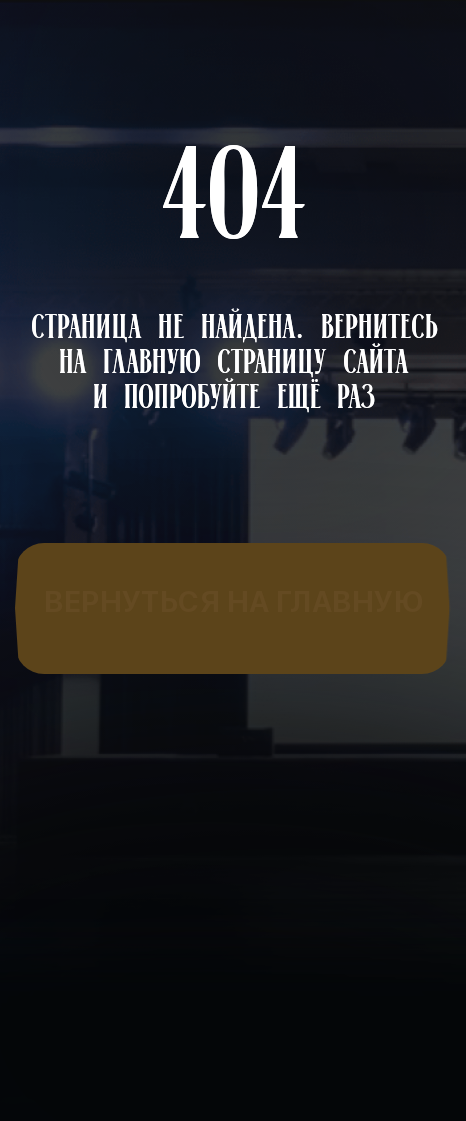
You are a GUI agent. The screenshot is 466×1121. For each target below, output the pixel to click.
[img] (233, 602)
